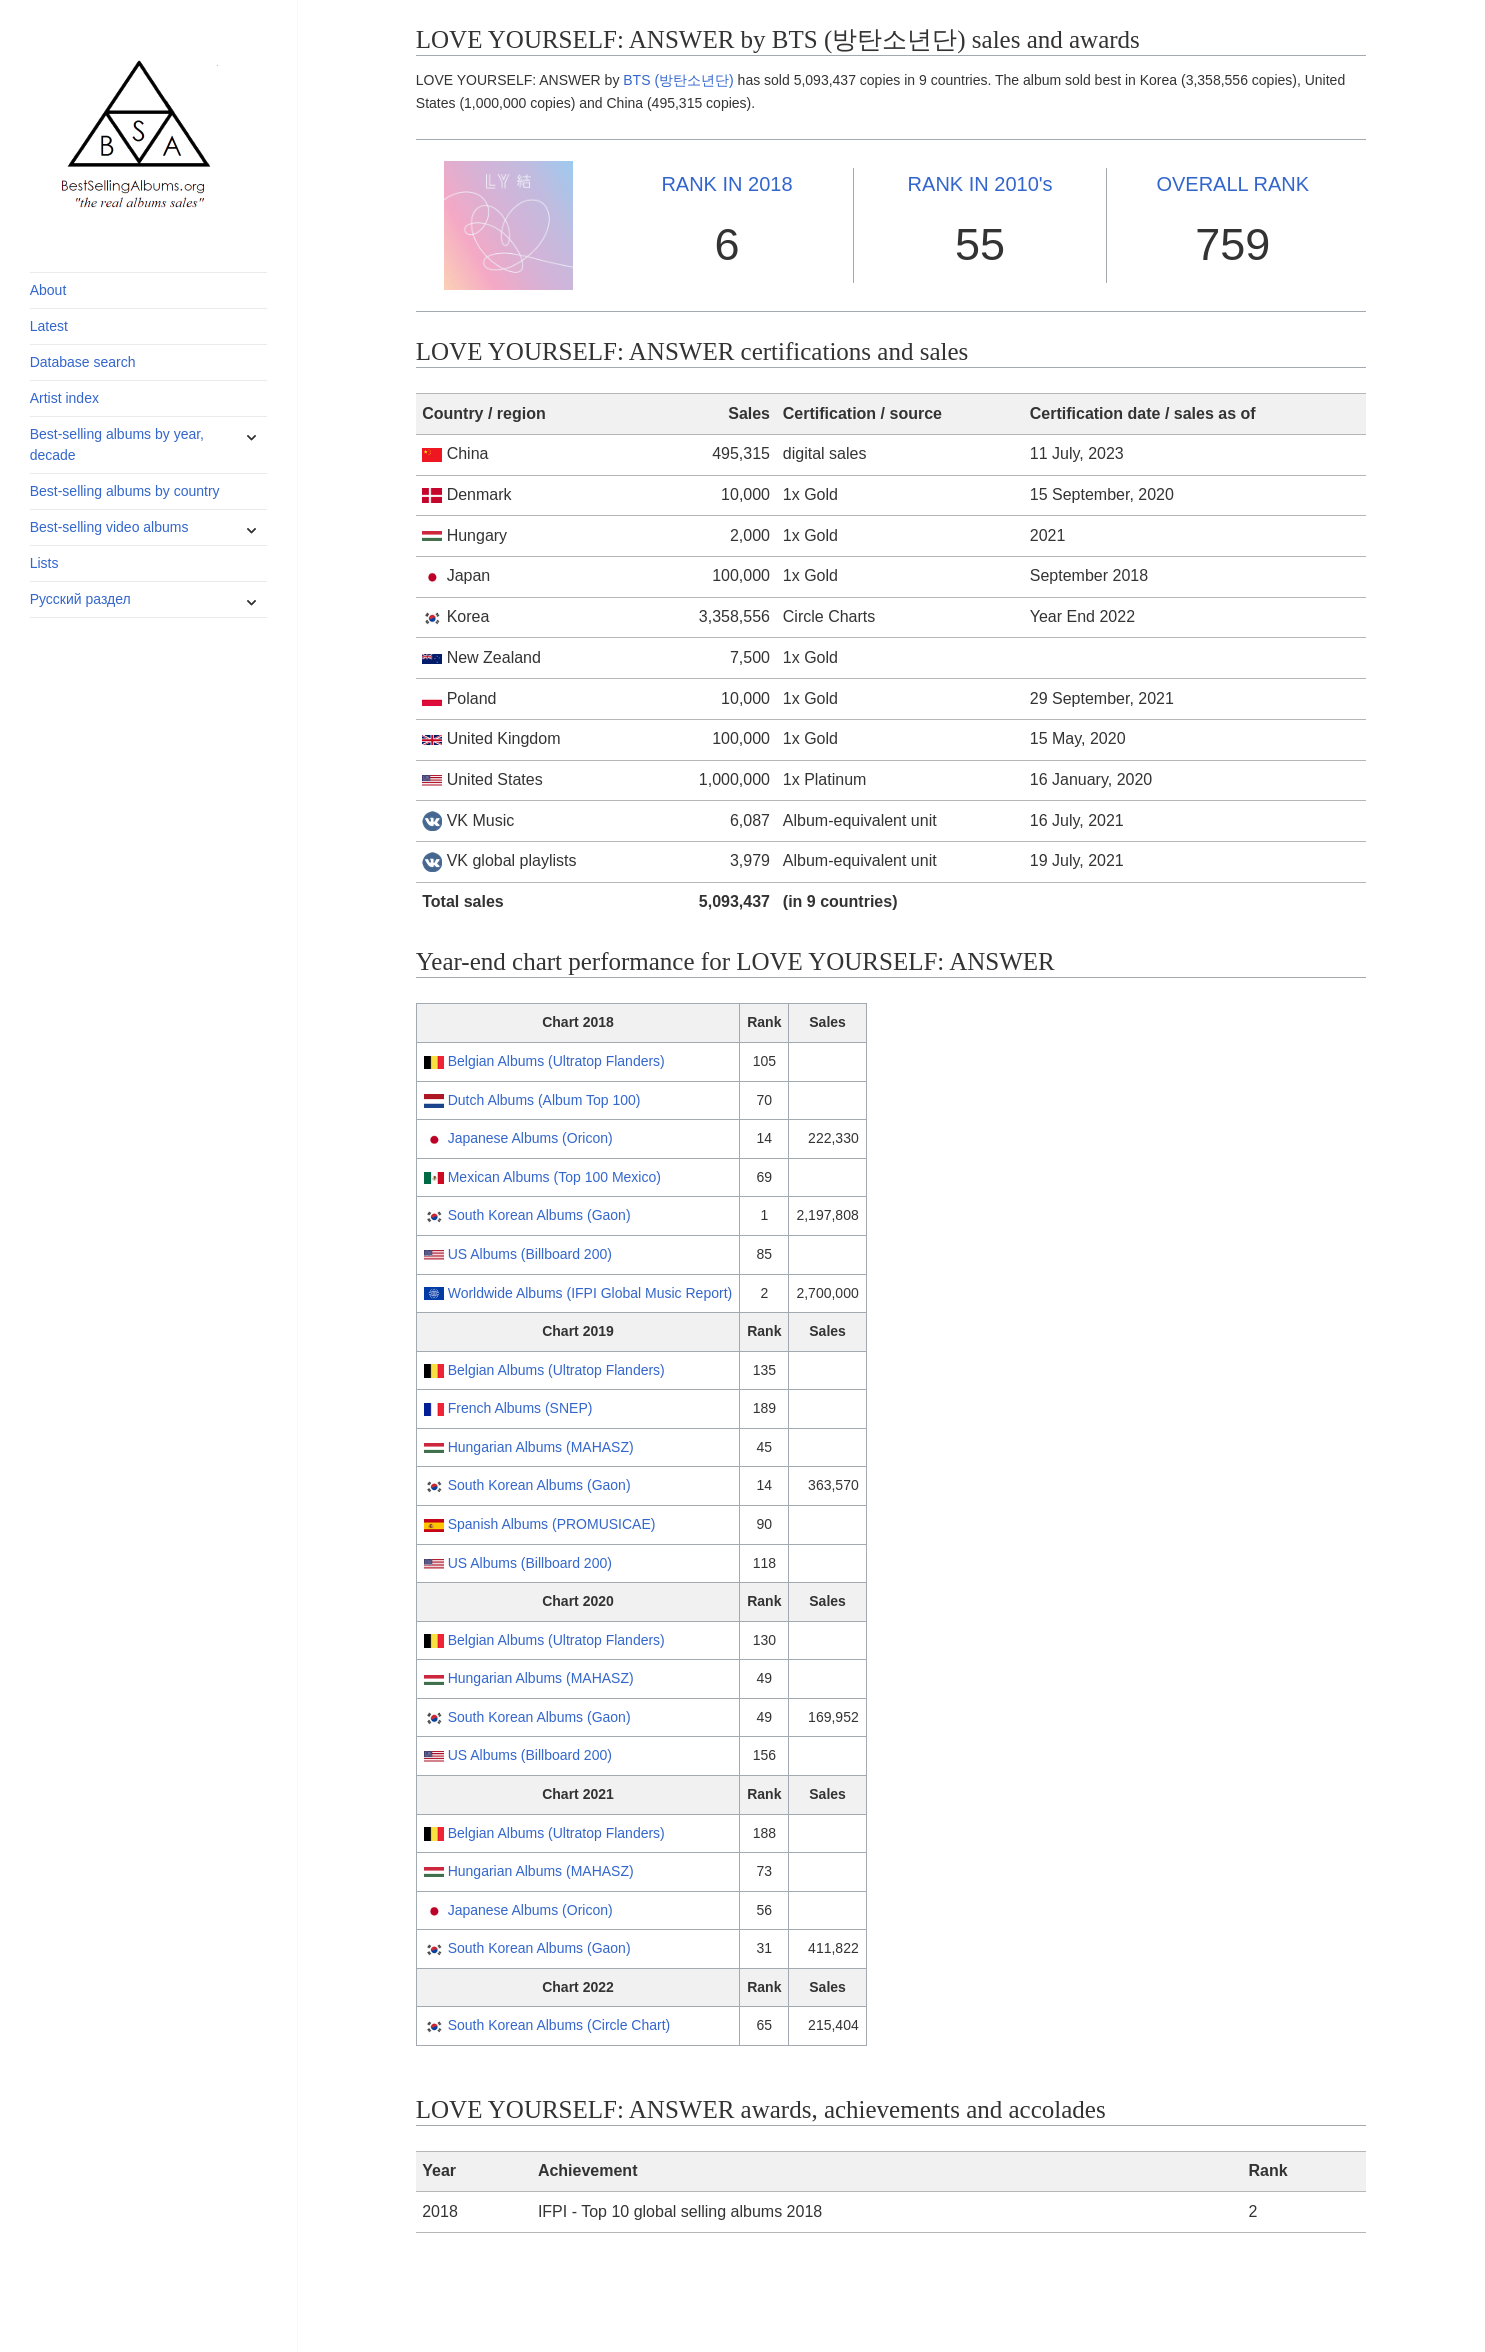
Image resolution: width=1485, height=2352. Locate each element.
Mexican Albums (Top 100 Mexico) (554, 1177)
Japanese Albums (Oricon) (530, 1138)
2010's (980, 184)
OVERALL (1232, 184)
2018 (726, 184)
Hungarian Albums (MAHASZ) (541, 1447)
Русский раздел (80, 599)
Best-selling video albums (109, 527)
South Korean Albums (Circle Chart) (559, 2025)
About (48, 290)
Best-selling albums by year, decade (117, 444)
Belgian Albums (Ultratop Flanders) (556, 1061)
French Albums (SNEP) (520, 1408)
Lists (44, 563)
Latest (49, 326)
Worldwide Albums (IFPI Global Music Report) (590, 1293)
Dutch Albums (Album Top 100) (544, 1100)
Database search (83, 362)
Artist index (64, 398)
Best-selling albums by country (125, 491)
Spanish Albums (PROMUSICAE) (552, 1524)
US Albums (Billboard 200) (530, 1254)
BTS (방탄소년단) (678, 80)
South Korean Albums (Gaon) (539, 1215)
